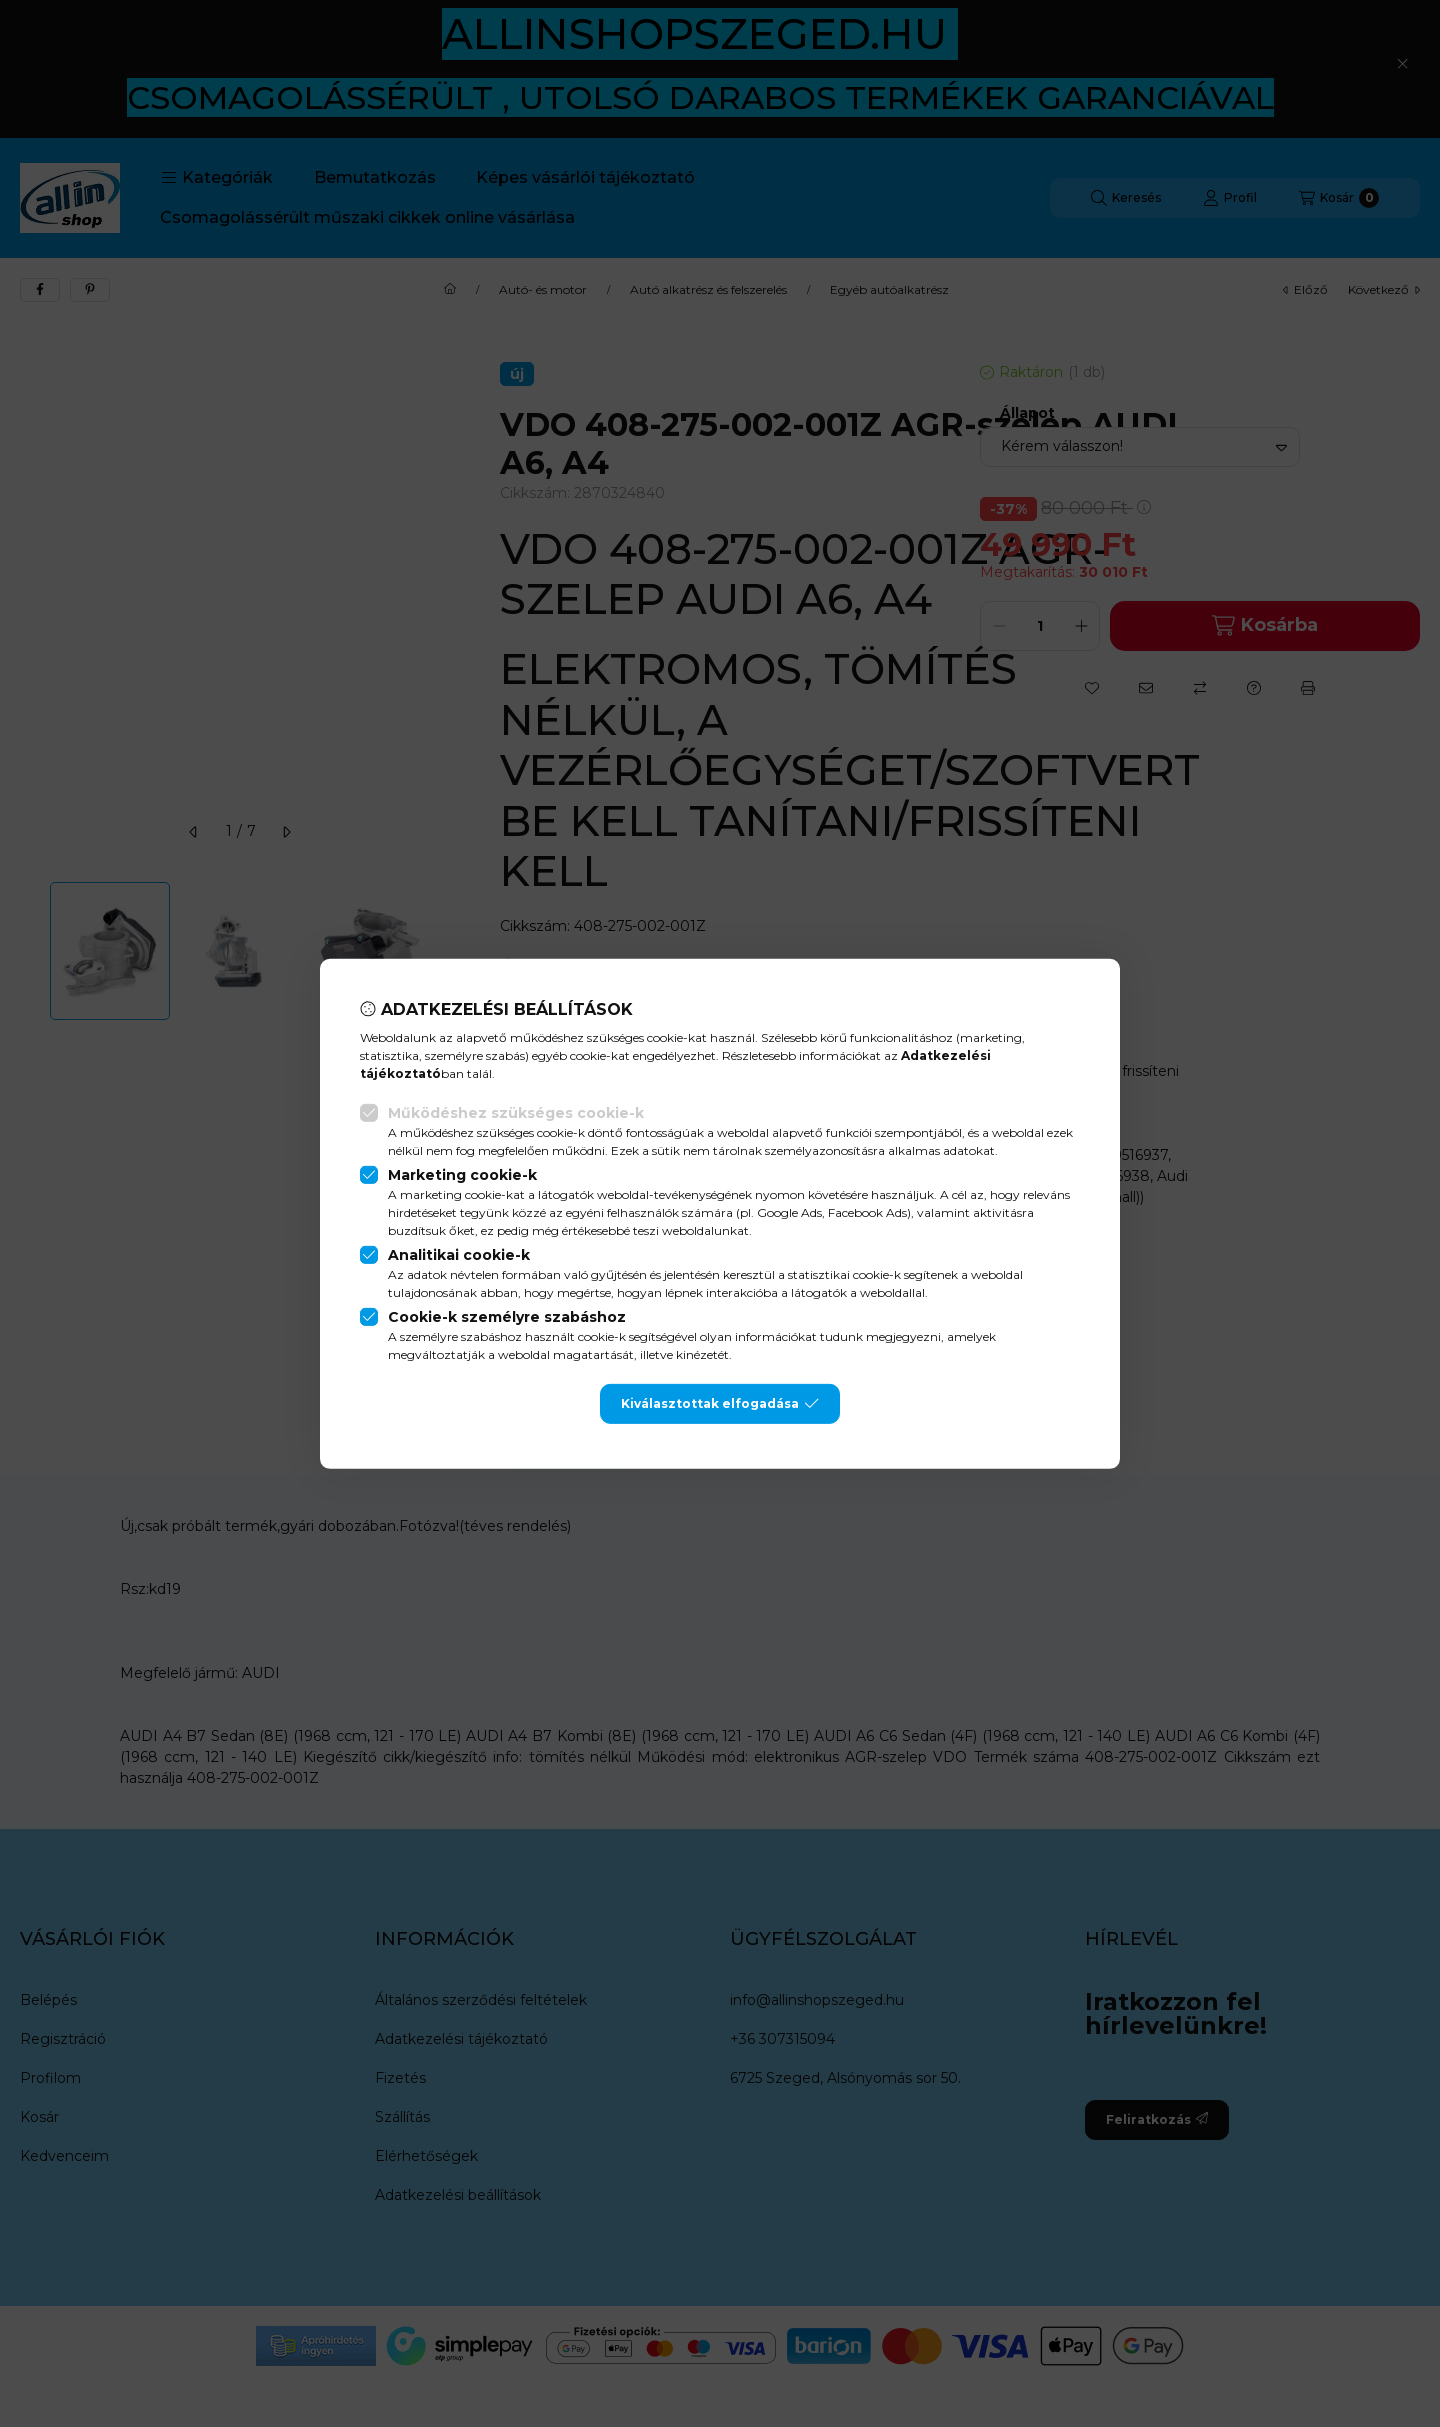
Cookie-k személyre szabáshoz (507, 1317)
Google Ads (789, 1212)
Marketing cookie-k (462, 1175)
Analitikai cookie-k (459, 1255)
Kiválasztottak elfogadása (720, 1404)
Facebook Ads (867, 1212)
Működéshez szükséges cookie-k (516, 1113)
